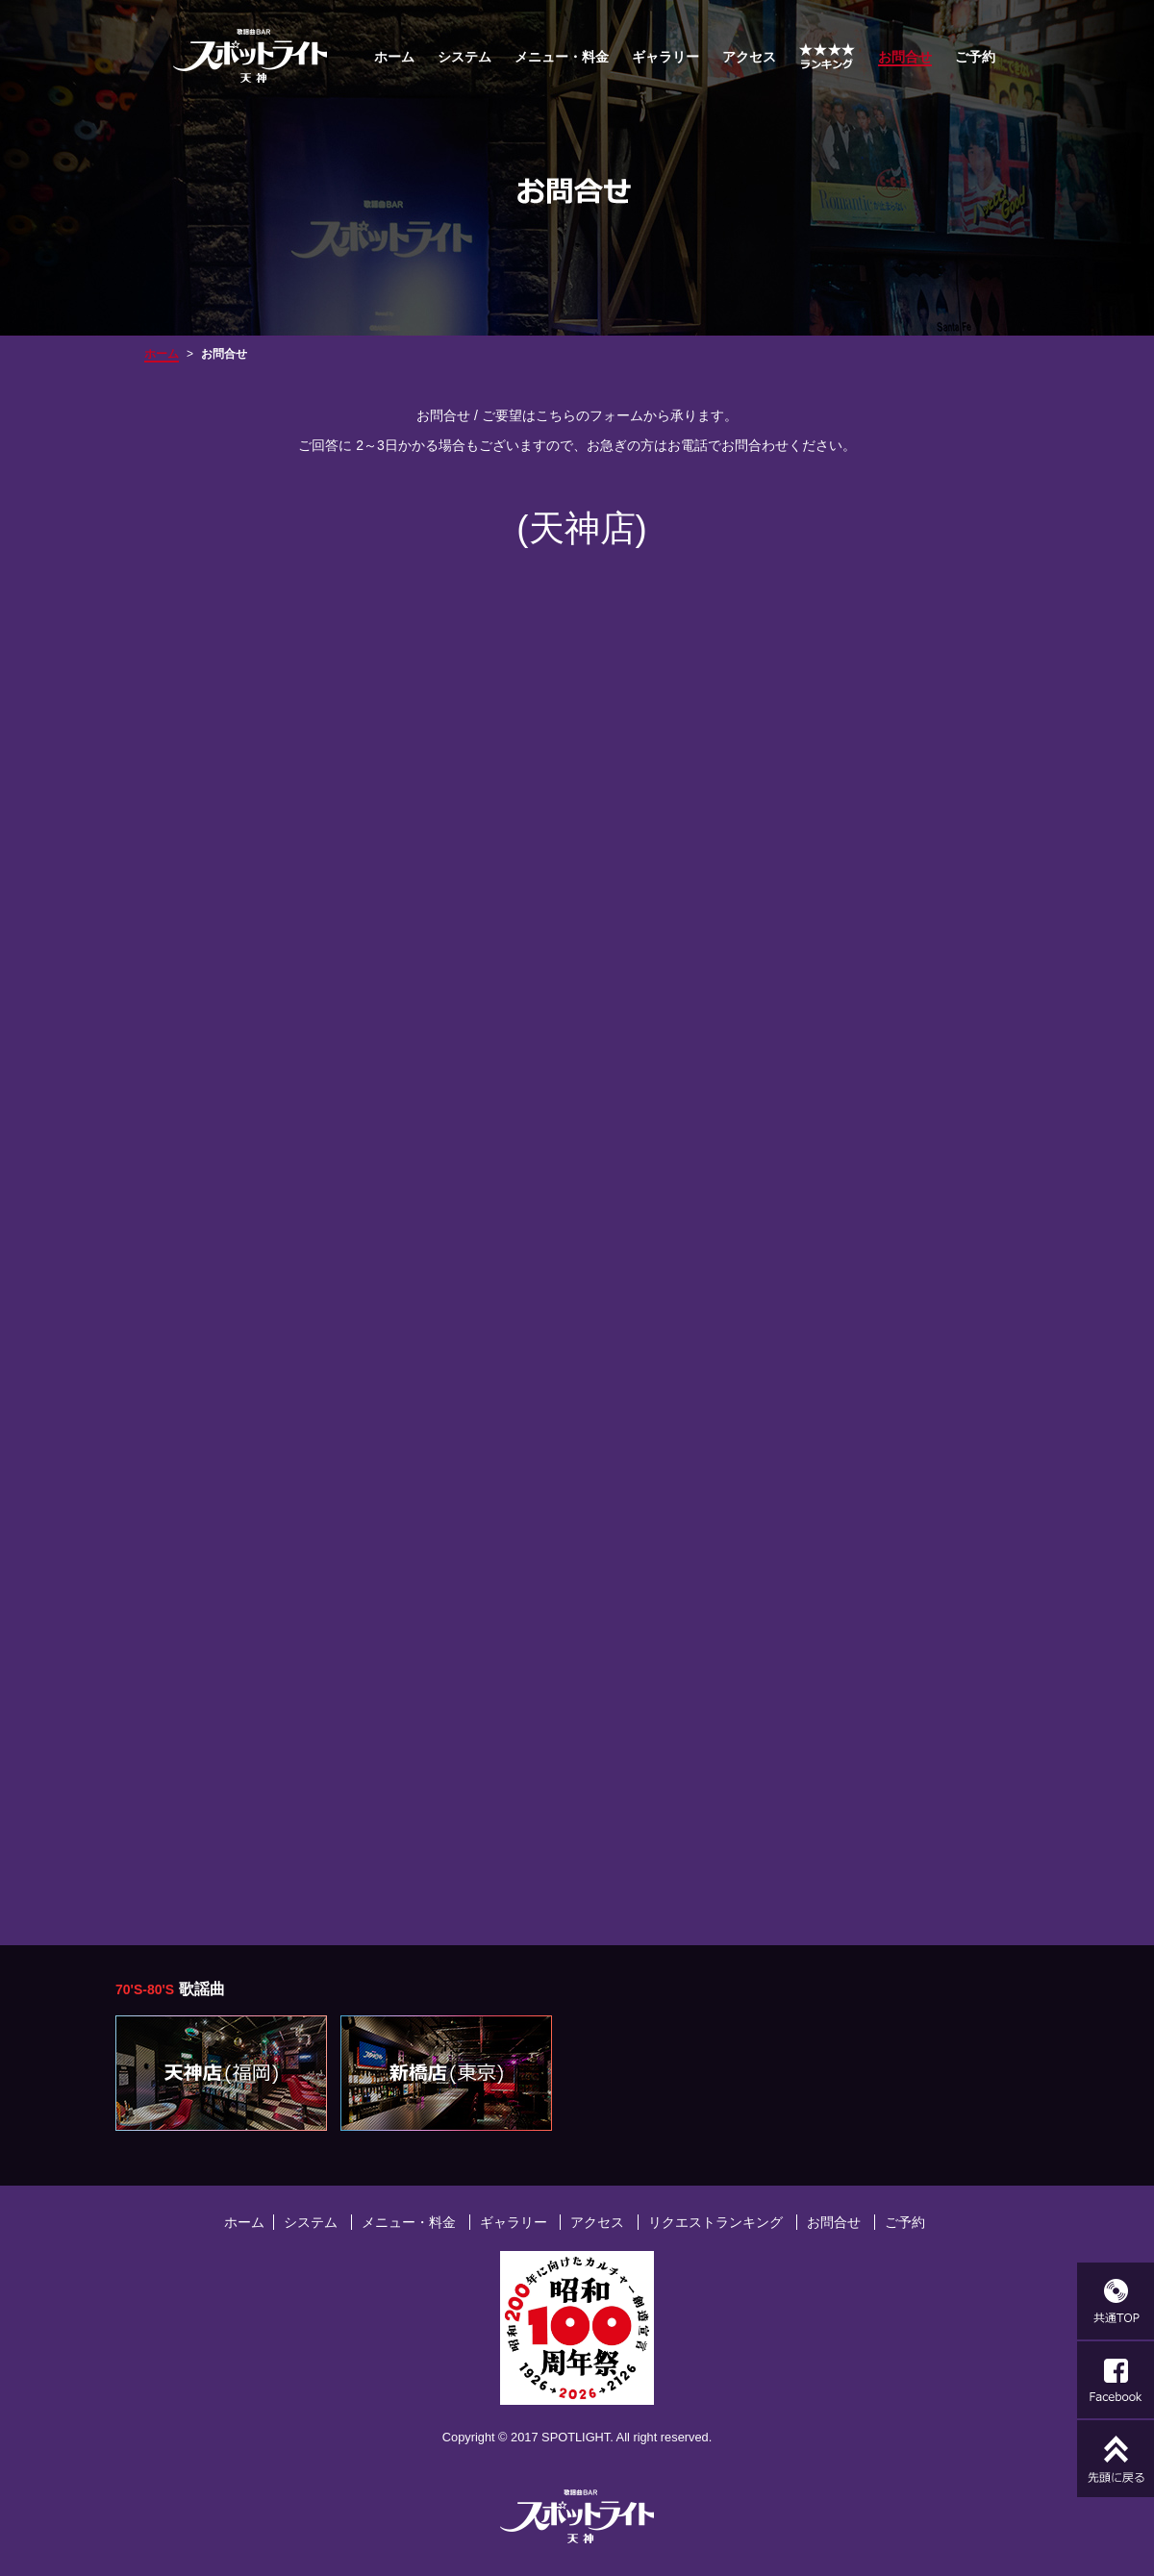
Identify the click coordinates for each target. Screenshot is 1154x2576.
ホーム (394, 56)
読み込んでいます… (577, 1239)
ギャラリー (665, 56)
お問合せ (834, 2222)
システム (464, 56)
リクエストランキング (715, 2222)
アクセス (749, 56)
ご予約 (975, 56)
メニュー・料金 (561, 56)
